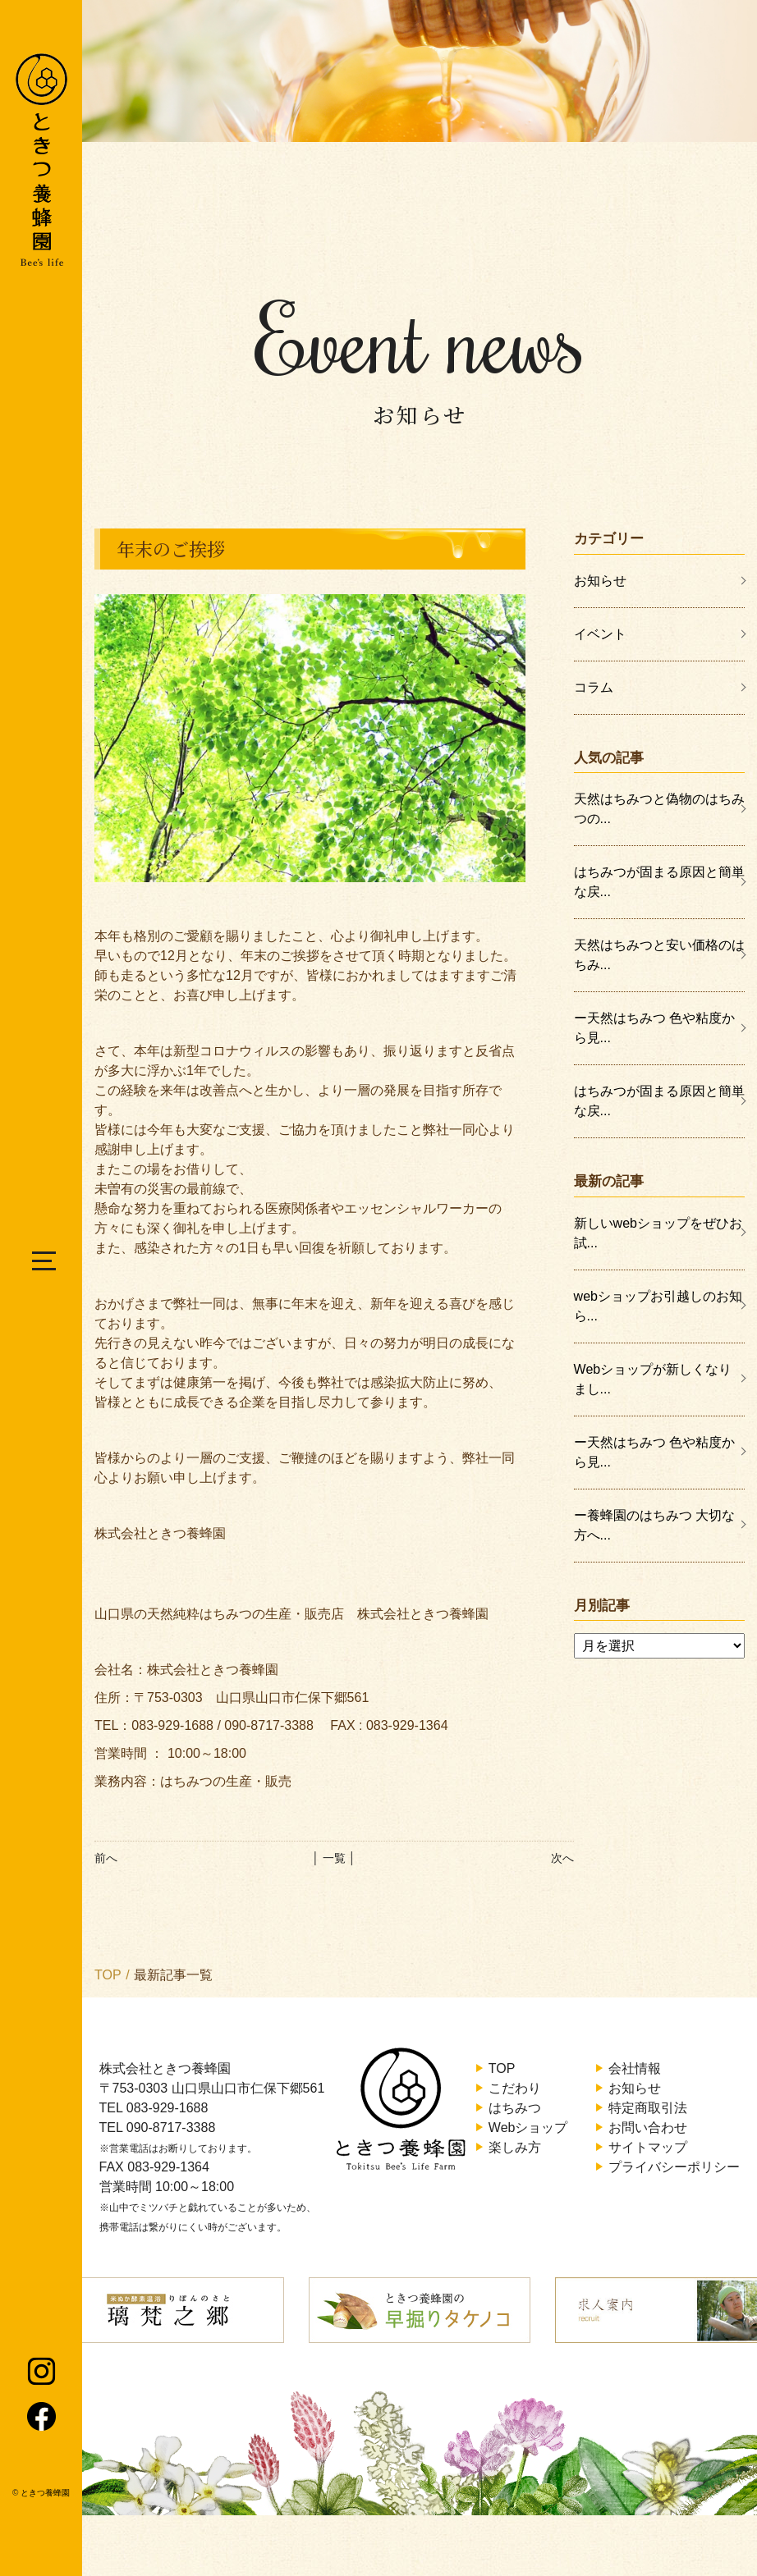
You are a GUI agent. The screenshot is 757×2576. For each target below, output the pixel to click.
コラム (593, 687)
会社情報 (634, 2068)
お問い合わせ (647, 2127)
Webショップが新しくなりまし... (653, 1379)
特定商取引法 (647, 2108)
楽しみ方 (515, 2147)
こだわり (515, 2088)
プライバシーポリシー (674, 2167)
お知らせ (600, 581)
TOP (108, 1975)
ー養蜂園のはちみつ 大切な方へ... (654, 1525)
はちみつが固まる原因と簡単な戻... (659, 882)
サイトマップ (647, 2147)
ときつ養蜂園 (45, 2492)
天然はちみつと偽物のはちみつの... (659, 809)
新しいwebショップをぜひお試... (658, 1233)
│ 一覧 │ (334, 1858)
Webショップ (528, 2127)
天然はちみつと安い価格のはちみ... (659, 955)
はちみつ (515, 2108)
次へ (562, 1858)
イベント (600, 634)
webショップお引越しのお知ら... (658, 1306)
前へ (105, 1858)
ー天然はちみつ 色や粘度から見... (654, 1028)
